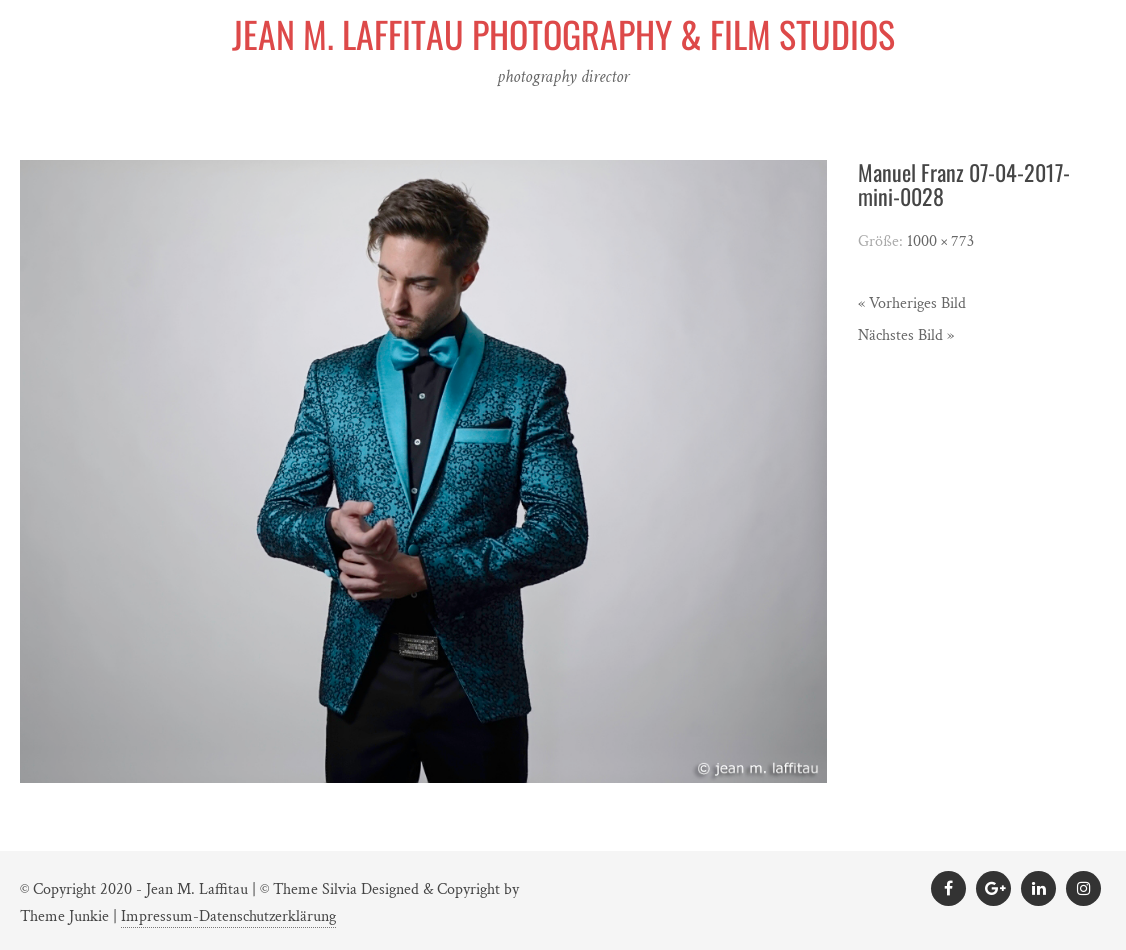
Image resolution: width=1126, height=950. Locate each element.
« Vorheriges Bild (912, 303)
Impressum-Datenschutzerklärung (228, 916)
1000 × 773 (940, 241)
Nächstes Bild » (906, 335)
